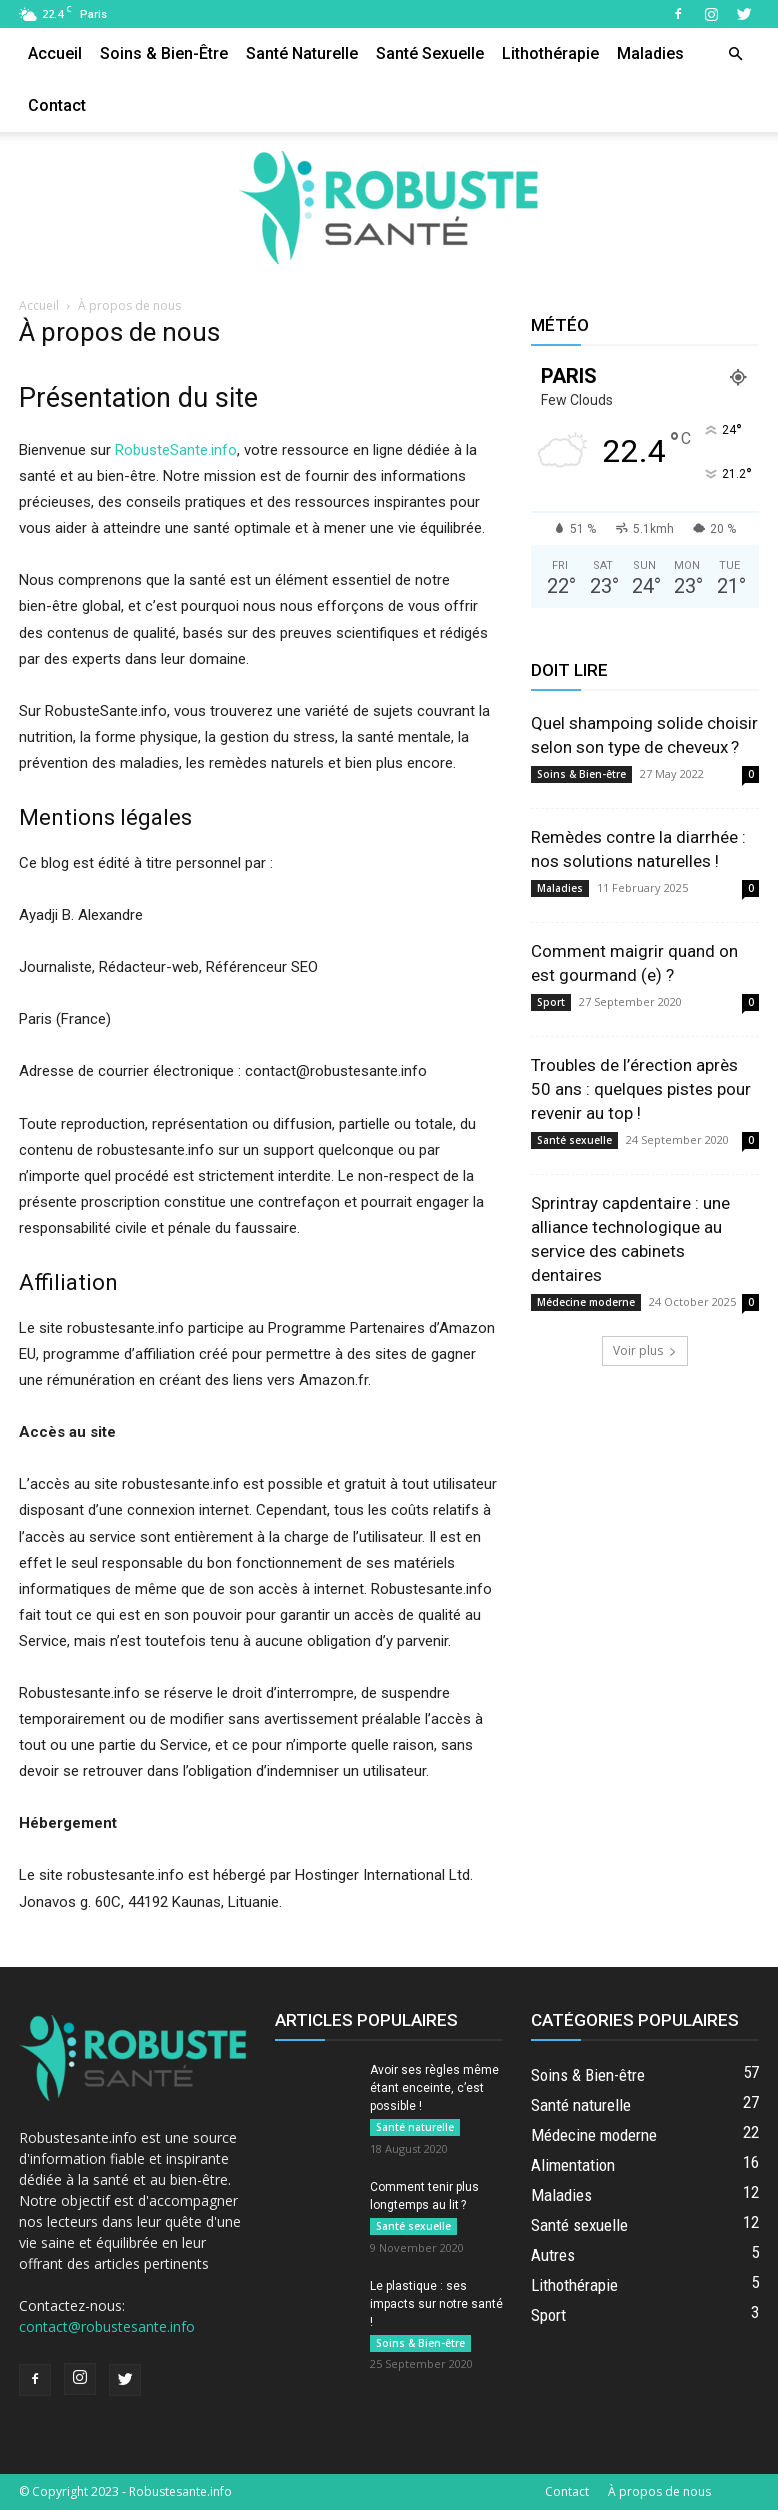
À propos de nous (659, 2491)
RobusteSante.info (176, 450)
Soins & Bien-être (164, 53)
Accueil (55, 53)
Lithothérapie (550, 53)
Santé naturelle (302, 53)
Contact (57, 105)
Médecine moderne (586, 1302)
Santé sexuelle (430, 53)
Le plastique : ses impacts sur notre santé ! (436, 2304)
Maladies (650, 53)
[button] (735, 54)
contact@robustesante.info (107, 2326)
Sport (551, 1002)
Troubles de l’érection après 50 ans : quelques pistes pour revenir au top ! (641, 1089)
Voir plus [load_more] (645, 1350)
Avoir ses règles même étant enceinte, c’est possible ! (434, 2088)
